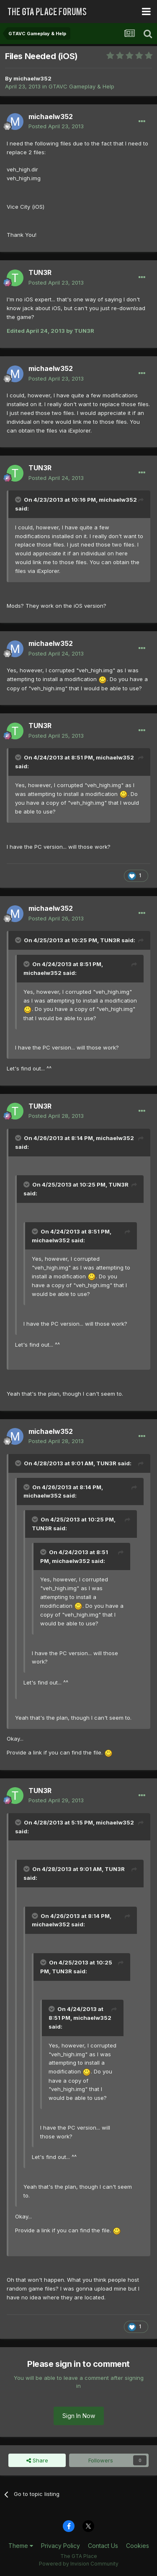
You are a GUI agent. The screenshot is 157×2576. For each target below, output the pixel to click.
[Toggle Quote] (19, 499)
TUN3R (39, 272)
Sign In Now (78, 2415)
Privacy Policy (60, 2545)
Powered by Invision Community (78, 2563)
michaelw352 (32, 78)
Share (37, 2460)
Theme (20, 2545)
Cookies (137, 2545)
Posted (56, 126)
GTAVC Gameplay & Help (81, 86)
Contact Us (103, 2545)
